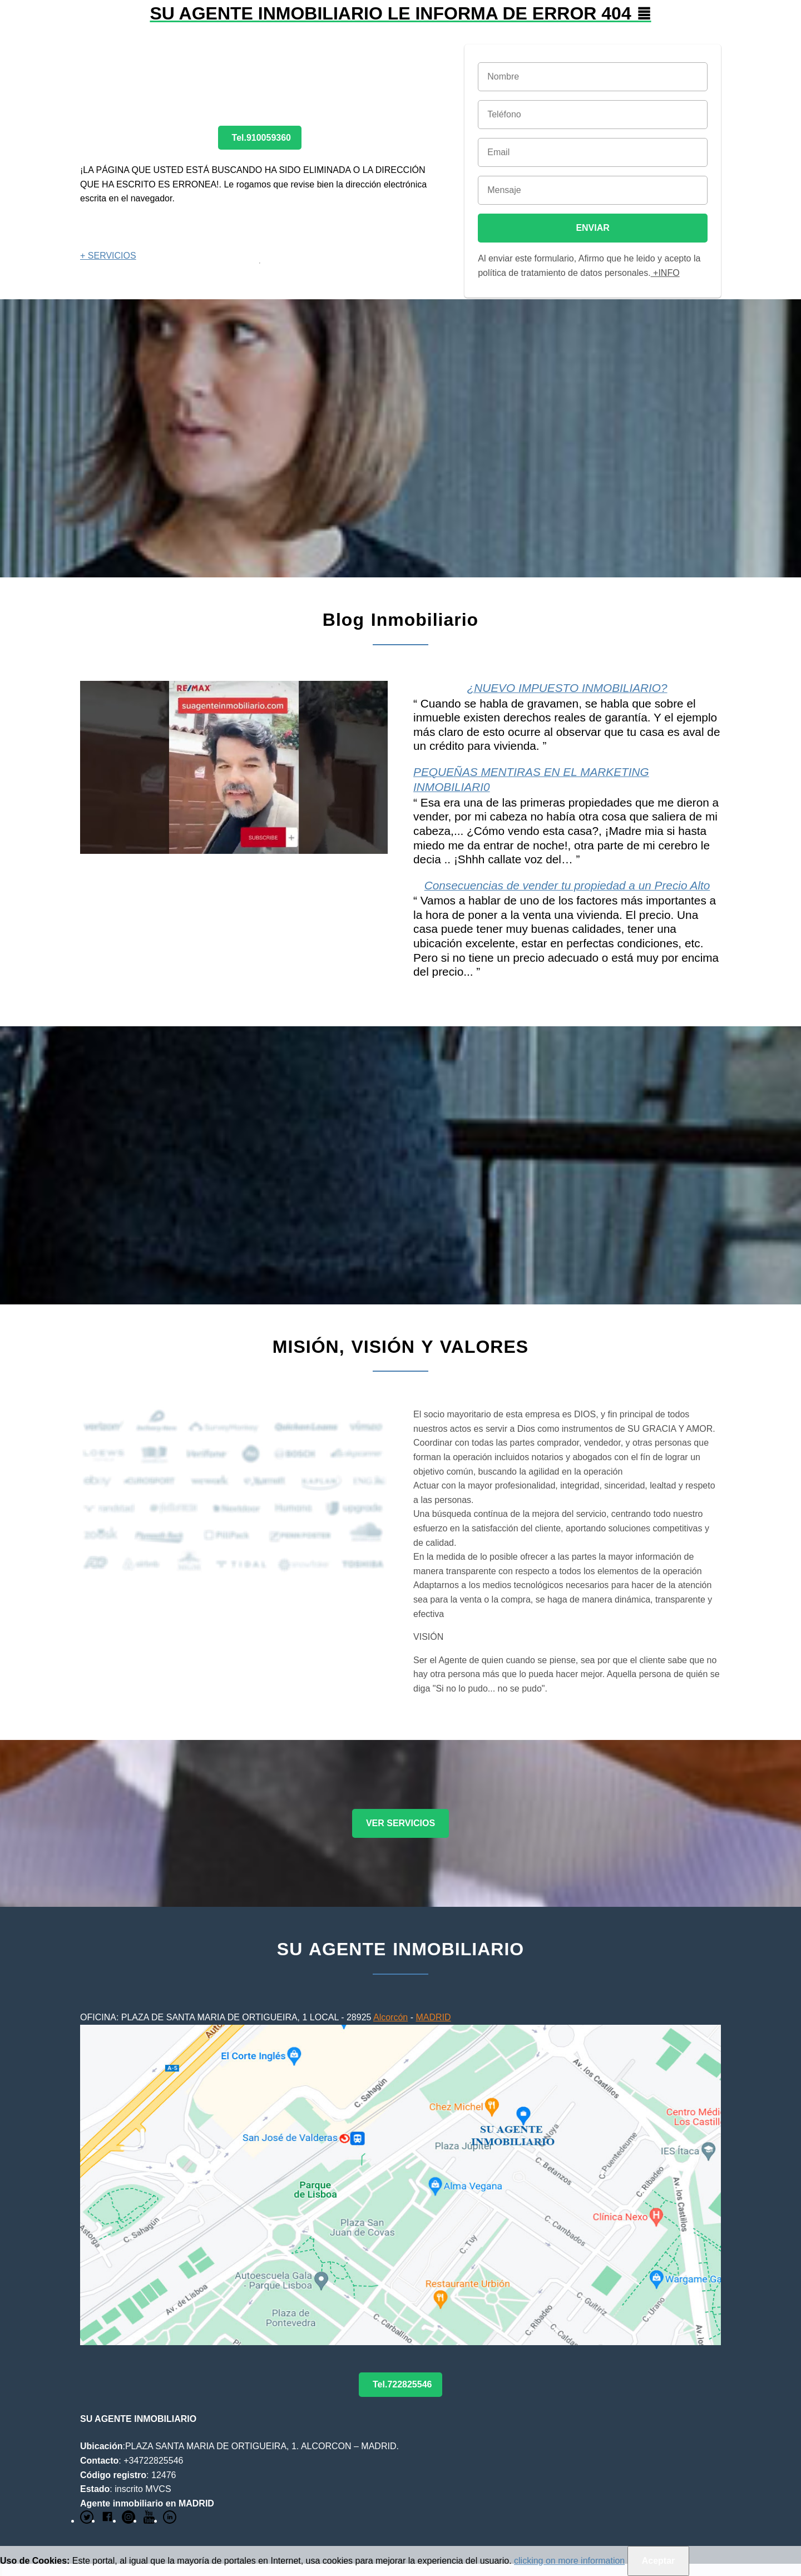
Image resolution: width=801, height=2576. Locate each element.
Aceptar (658, 2560)
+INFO (665, 273)
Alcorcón (390, 2017)
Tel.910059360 (261, 137)
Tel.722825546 (402, 2384)
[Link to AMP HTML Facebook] (107, 2520)
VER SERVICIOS (400, 1823)
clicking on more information (569, 2560)
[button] (400, 22)
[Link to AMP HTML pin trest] (128, 2520)
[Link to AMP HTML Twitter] (86, 2520)
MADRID (433, 2017)
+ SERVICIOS (108, 255)
